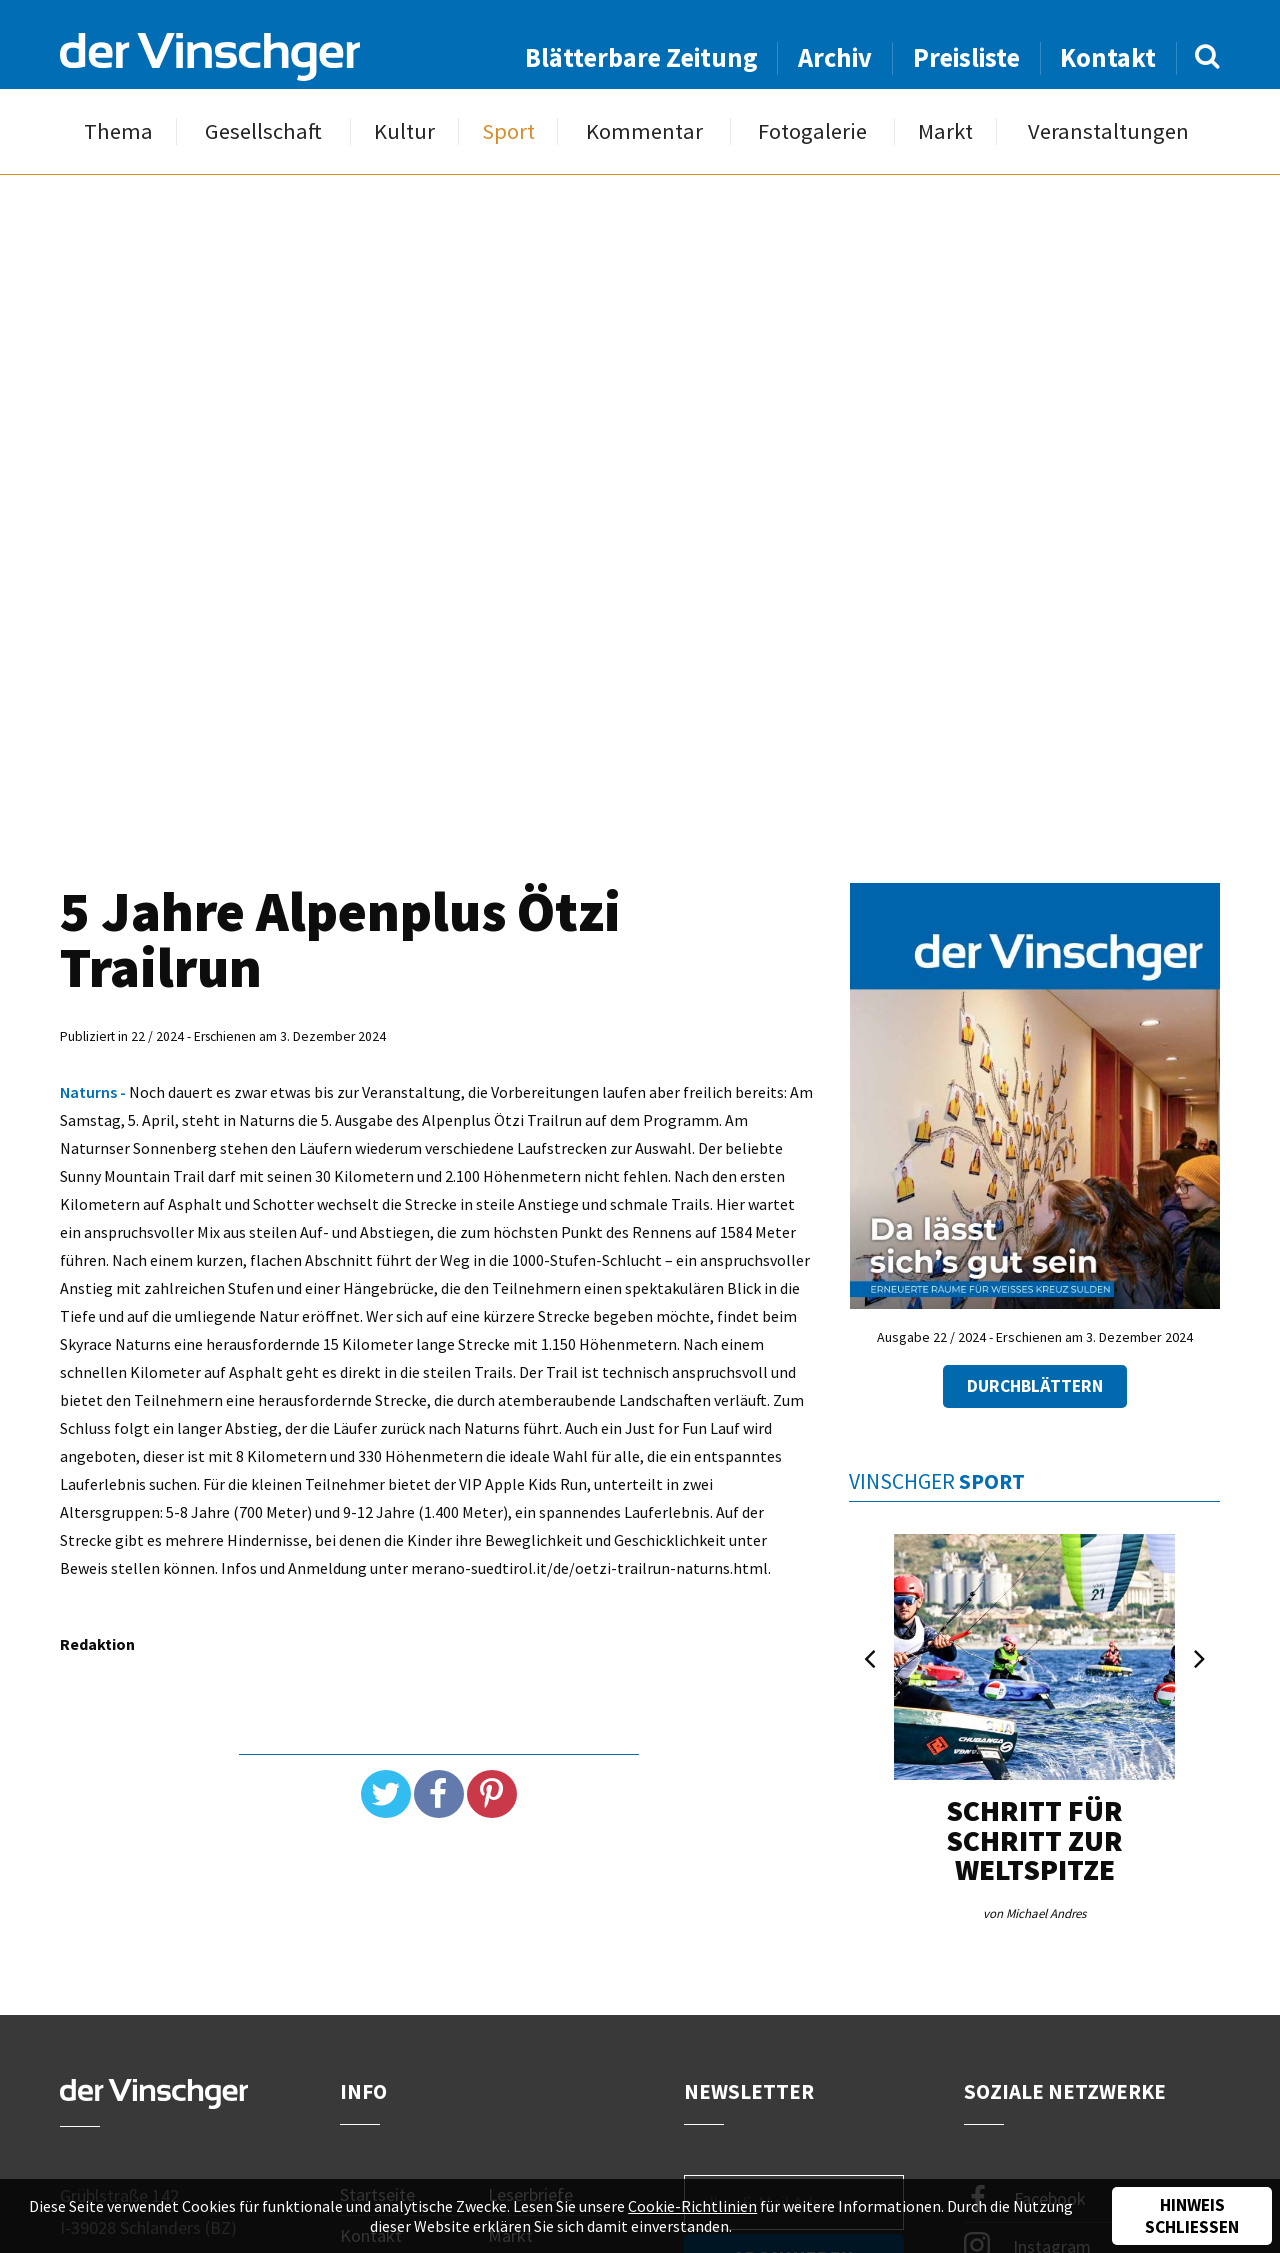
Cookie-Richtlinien (692, 2206)
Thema (118, 131)
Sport (508, 131)
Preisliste (966, 57)
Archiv (835, 57)
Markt (945, 131)
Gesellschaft (263, 131)
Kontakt (1108, 57)
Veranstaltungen (1108, 131)
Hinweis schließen (1192, 2216)
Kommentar (644, 131)
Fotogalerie (812, 131)
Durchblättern (1035, 1386)
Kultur (404, 131)
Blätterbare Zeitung (641, 57)
